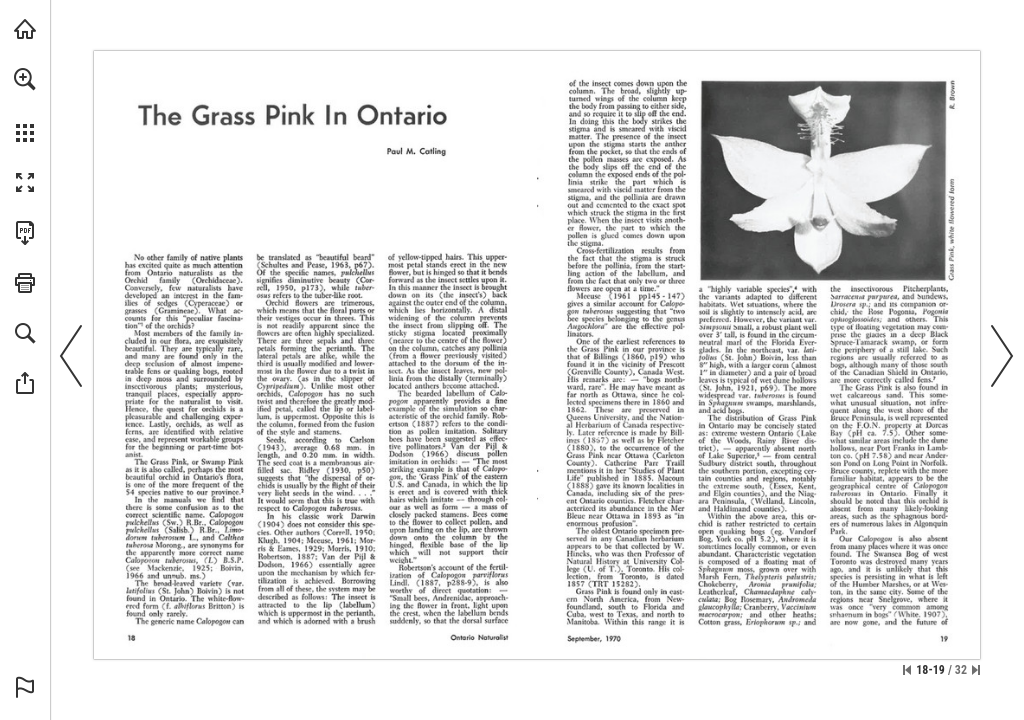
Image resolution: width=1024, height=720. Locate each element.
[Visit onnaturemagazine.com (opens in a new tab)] (25, 29)
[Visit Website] (939, 365)
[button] (25, 79)
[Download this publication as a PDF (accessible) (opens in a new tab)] (25, 233)
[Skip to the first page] (907, 670)
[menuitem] (25, 105)
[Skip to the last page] (976, 670)
